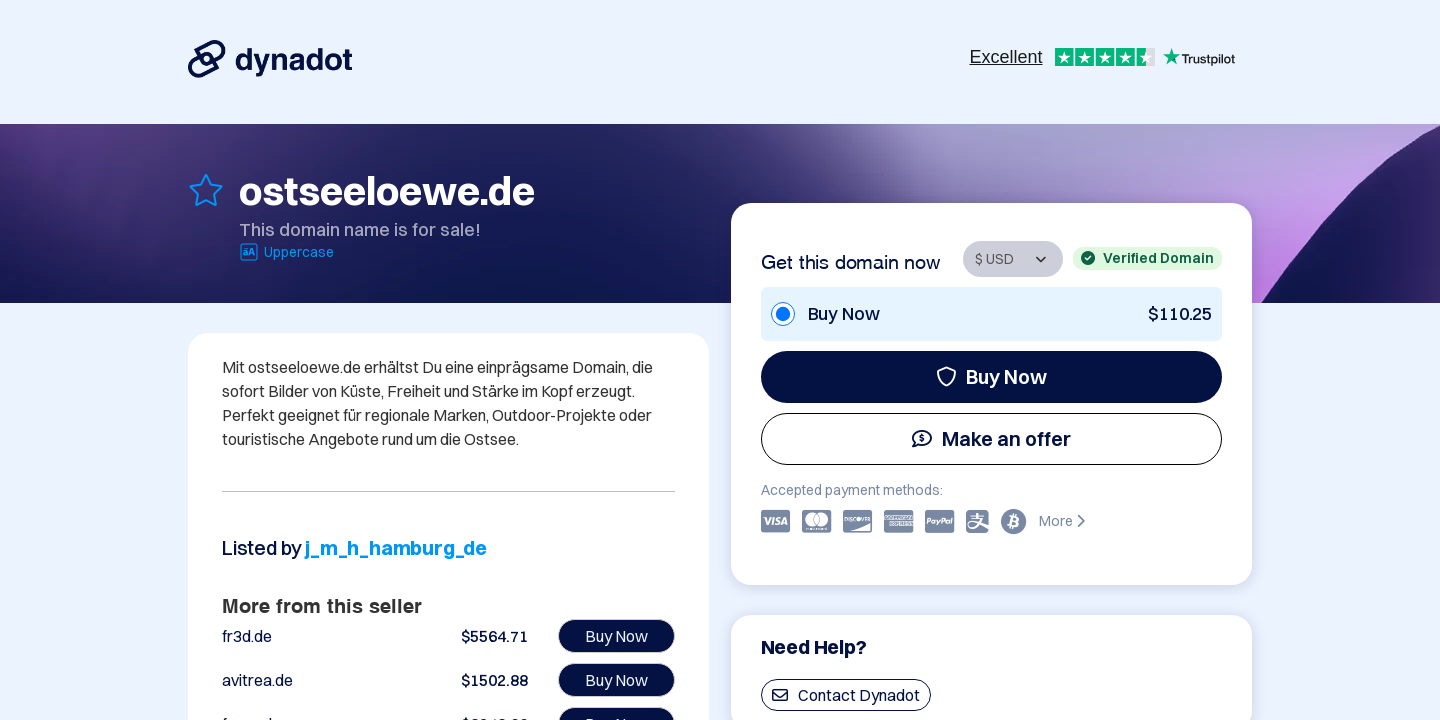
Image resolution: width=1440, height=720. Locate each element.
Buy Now (991, 376)
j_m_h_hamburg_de (396, 547)
